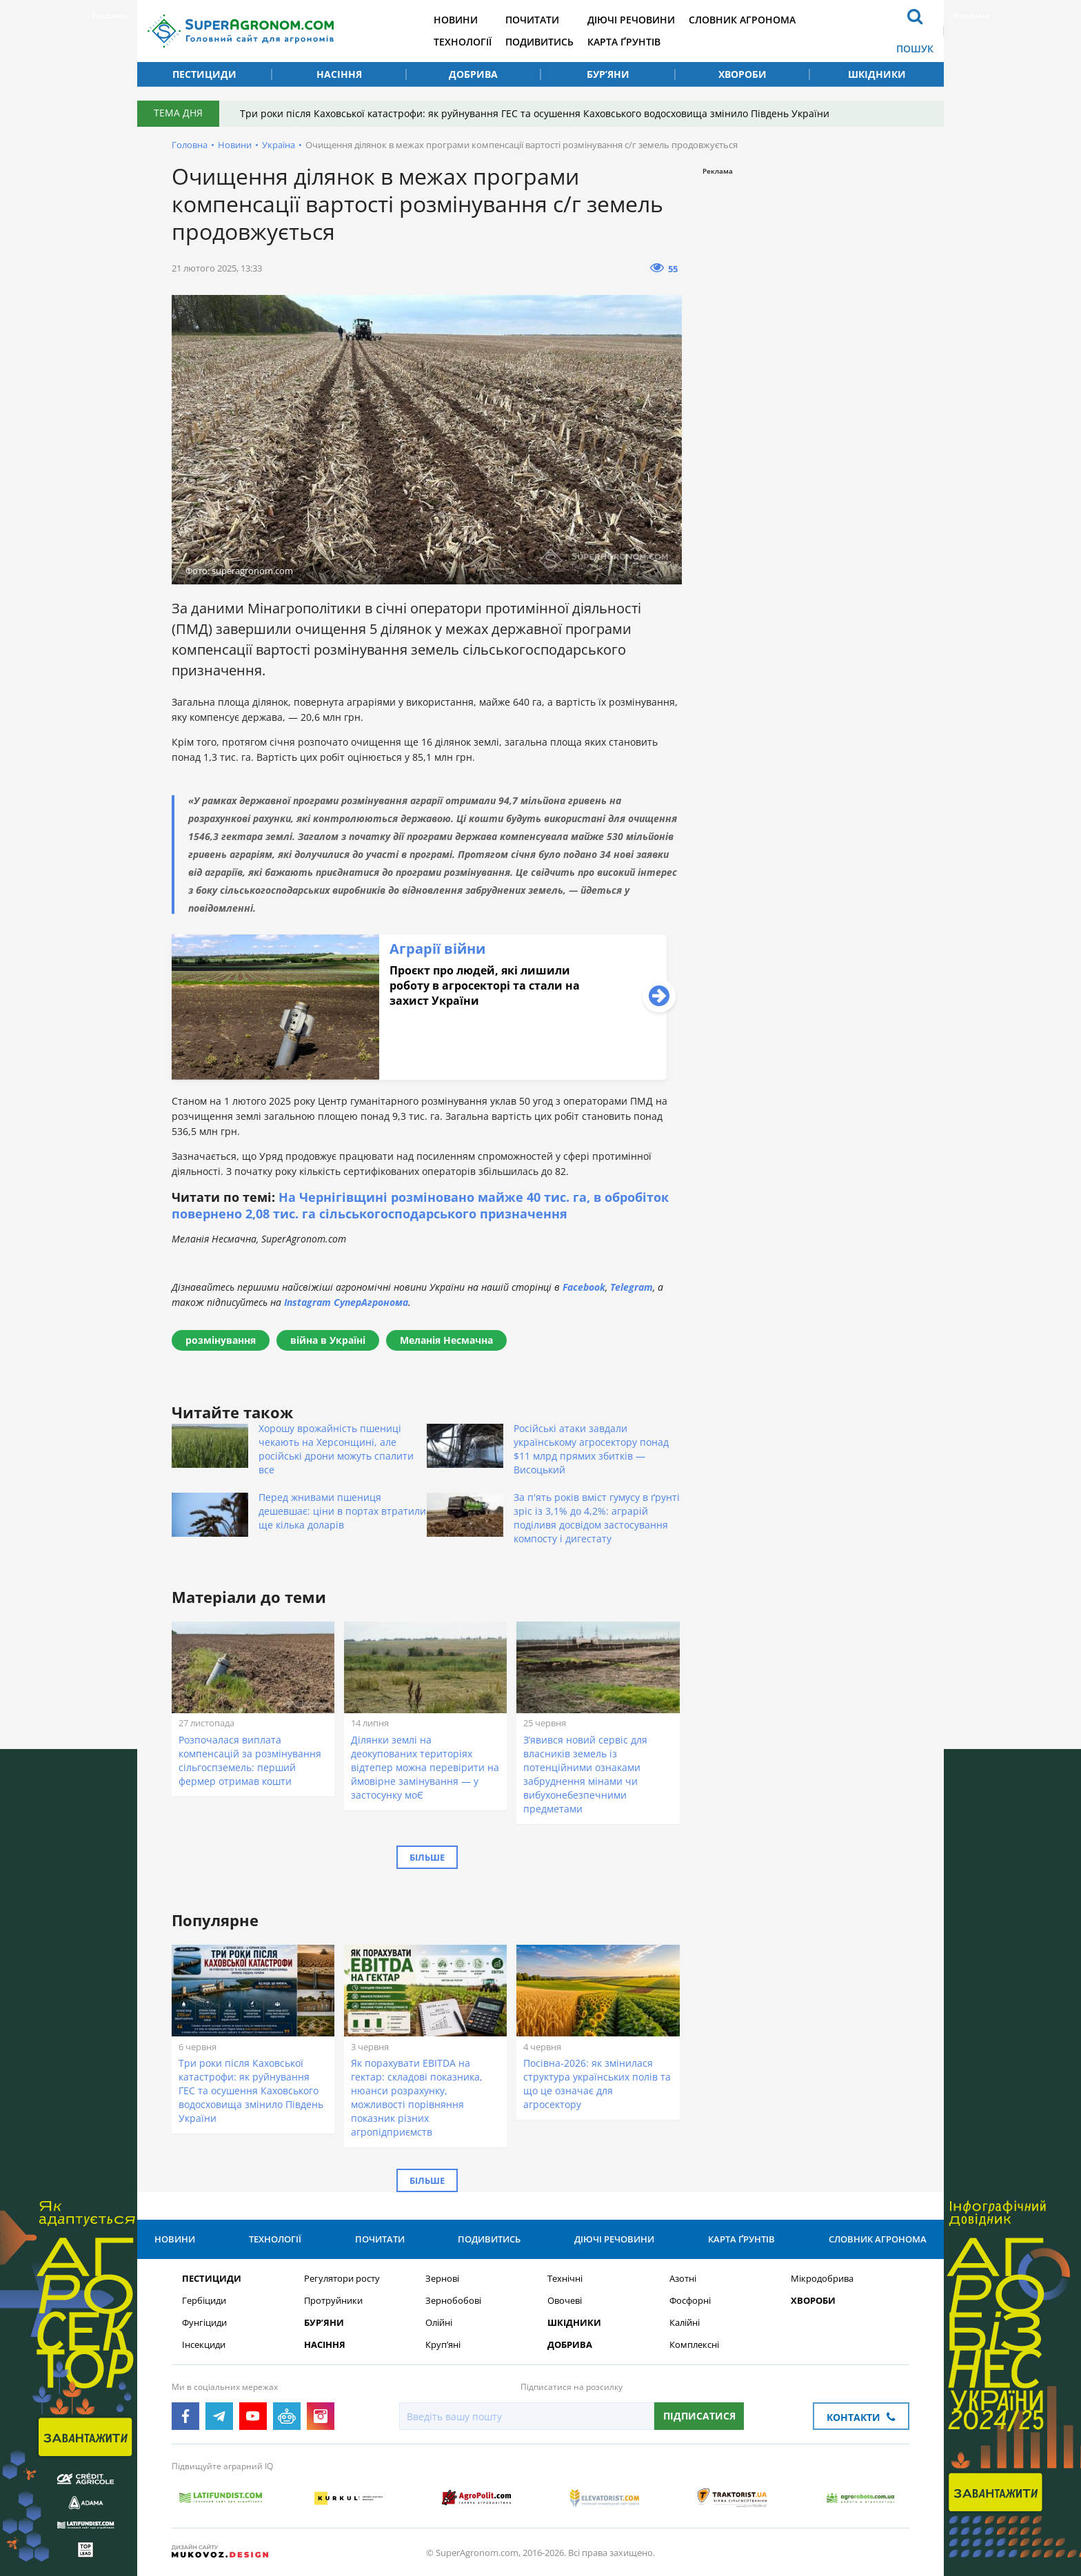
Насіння (339, 74)
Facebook (584, 1287)
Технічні (565, 2278)
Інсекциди (203, 2345)
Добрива (473, 74)
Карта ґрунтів (623, 41)
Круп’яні (443, 2345)
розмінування (220, 1340)
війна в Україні (327, 1340)
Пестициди (204, 74)
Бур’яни (608, 74)
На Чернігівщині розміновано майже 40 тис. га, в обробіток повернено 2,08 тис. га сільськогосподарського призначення (420, 1205)
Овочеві (564, 2301)
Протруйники (333, 2301)
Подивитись (539, 41)
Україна (278, 145)
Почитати (532, 19)
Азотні (682, 2278)
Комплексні (694, 2345)
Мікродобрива (822, 2278)
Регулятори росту (342, 2278)
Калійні (684, 2323)
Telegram (631, 1287)
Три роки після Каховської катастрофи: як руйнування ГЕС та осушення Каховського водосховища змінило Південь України (534, 113)
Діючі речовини (631, 19)
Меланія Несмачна (446, 1340)
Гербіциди (204, 2301)
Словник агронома (742, 19)
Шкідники (877, 74)
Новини (456, 19)
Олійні (438, 2323)
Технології (463, 41)
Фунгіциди (204, 2323)
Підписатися (699, 2415)
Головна (190, 145)
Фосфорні (690, 2301)
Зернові (442, 2278)
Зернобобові (453, 2301)
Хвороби (742, 74)
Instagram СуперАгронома (346, 1302)
